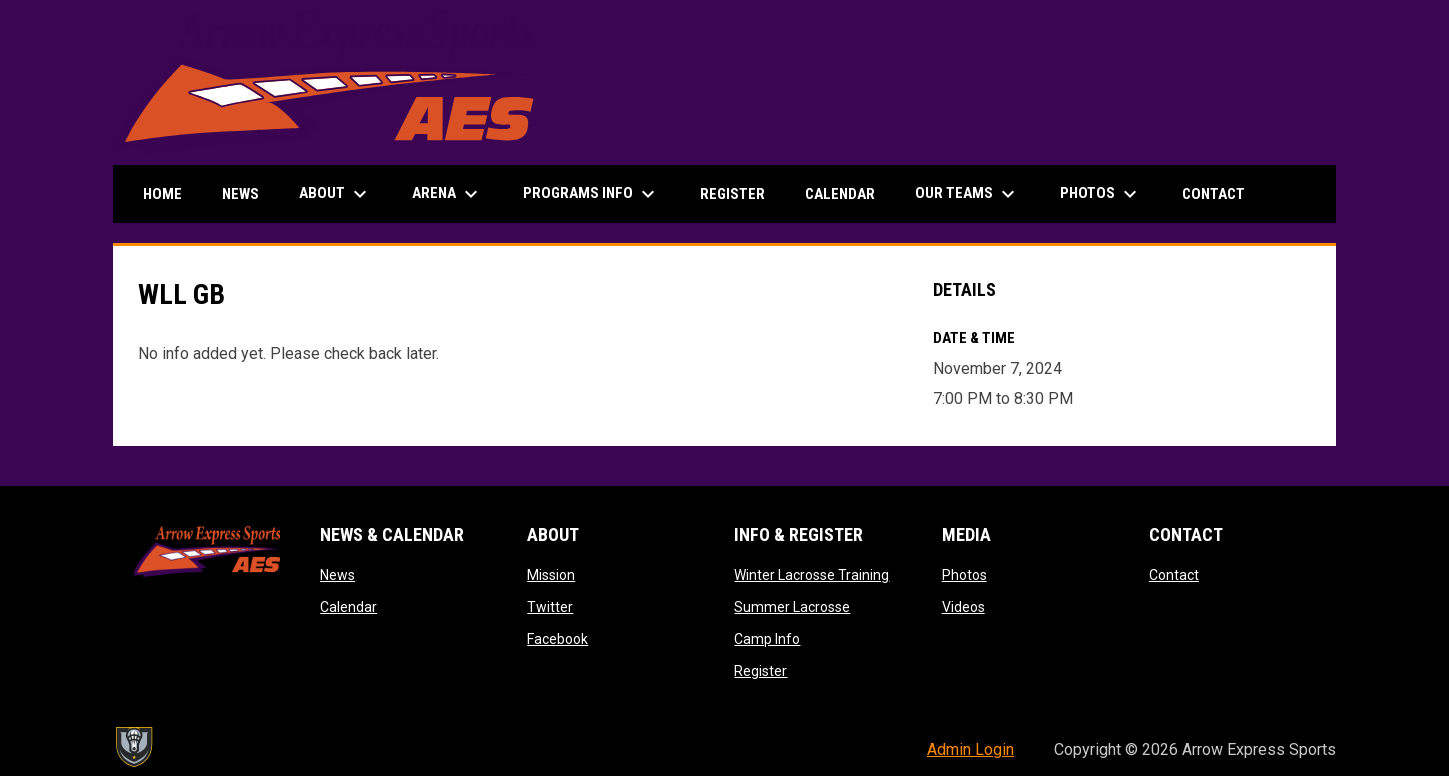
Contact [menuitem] (1213, 194)
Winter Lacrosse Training (811, 575)
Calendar (348, 607)
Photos (964, 575)
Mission (551, 575)
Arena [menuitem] (447, 194)
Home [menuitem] (162, 194)
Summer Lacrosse (792, 607)
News (337, 575)
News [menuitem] (240, 194)
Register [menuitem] (732, 194)
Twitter (550, 607)
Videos (963, 607)
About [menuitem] (335, 194)
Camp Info (767, 639)
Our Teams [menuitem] (967, 194)
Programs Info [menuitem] (591, 194)
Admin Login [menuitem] (970, 749)
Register (760, 671)
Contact (1174, 575)
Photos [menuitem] (1101, 194)
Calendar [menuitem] (840, 194)
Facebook (557, 639)
